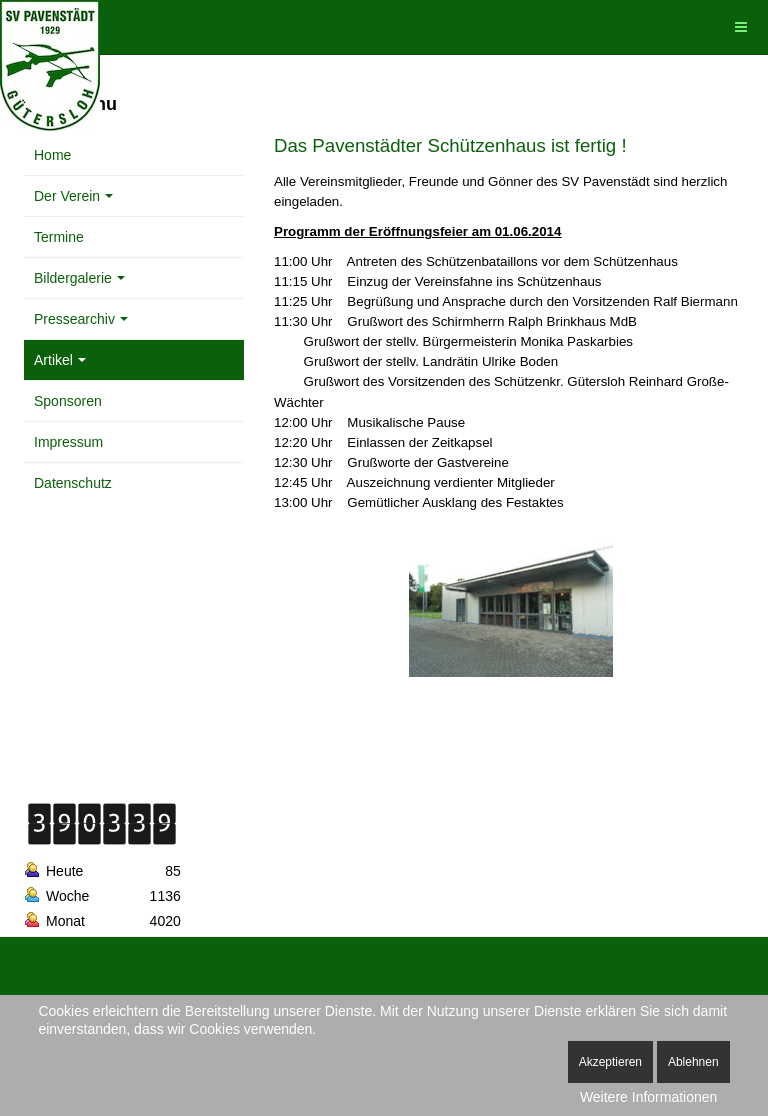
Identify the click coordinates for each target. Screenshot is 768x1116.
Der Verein (73, 196)
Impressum (68, 442)
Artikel (60, 360)
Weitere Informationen (648, 1097)
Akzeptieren (610, 1062)
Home (52, 155)
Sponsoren (68, 401)
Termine (59, 237)
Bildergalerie (79, 278)
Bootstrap (49, 985)
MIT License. (436, 985)
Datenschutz (73, 483)
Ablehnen (693, 1062)
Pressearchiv (81, 319)
